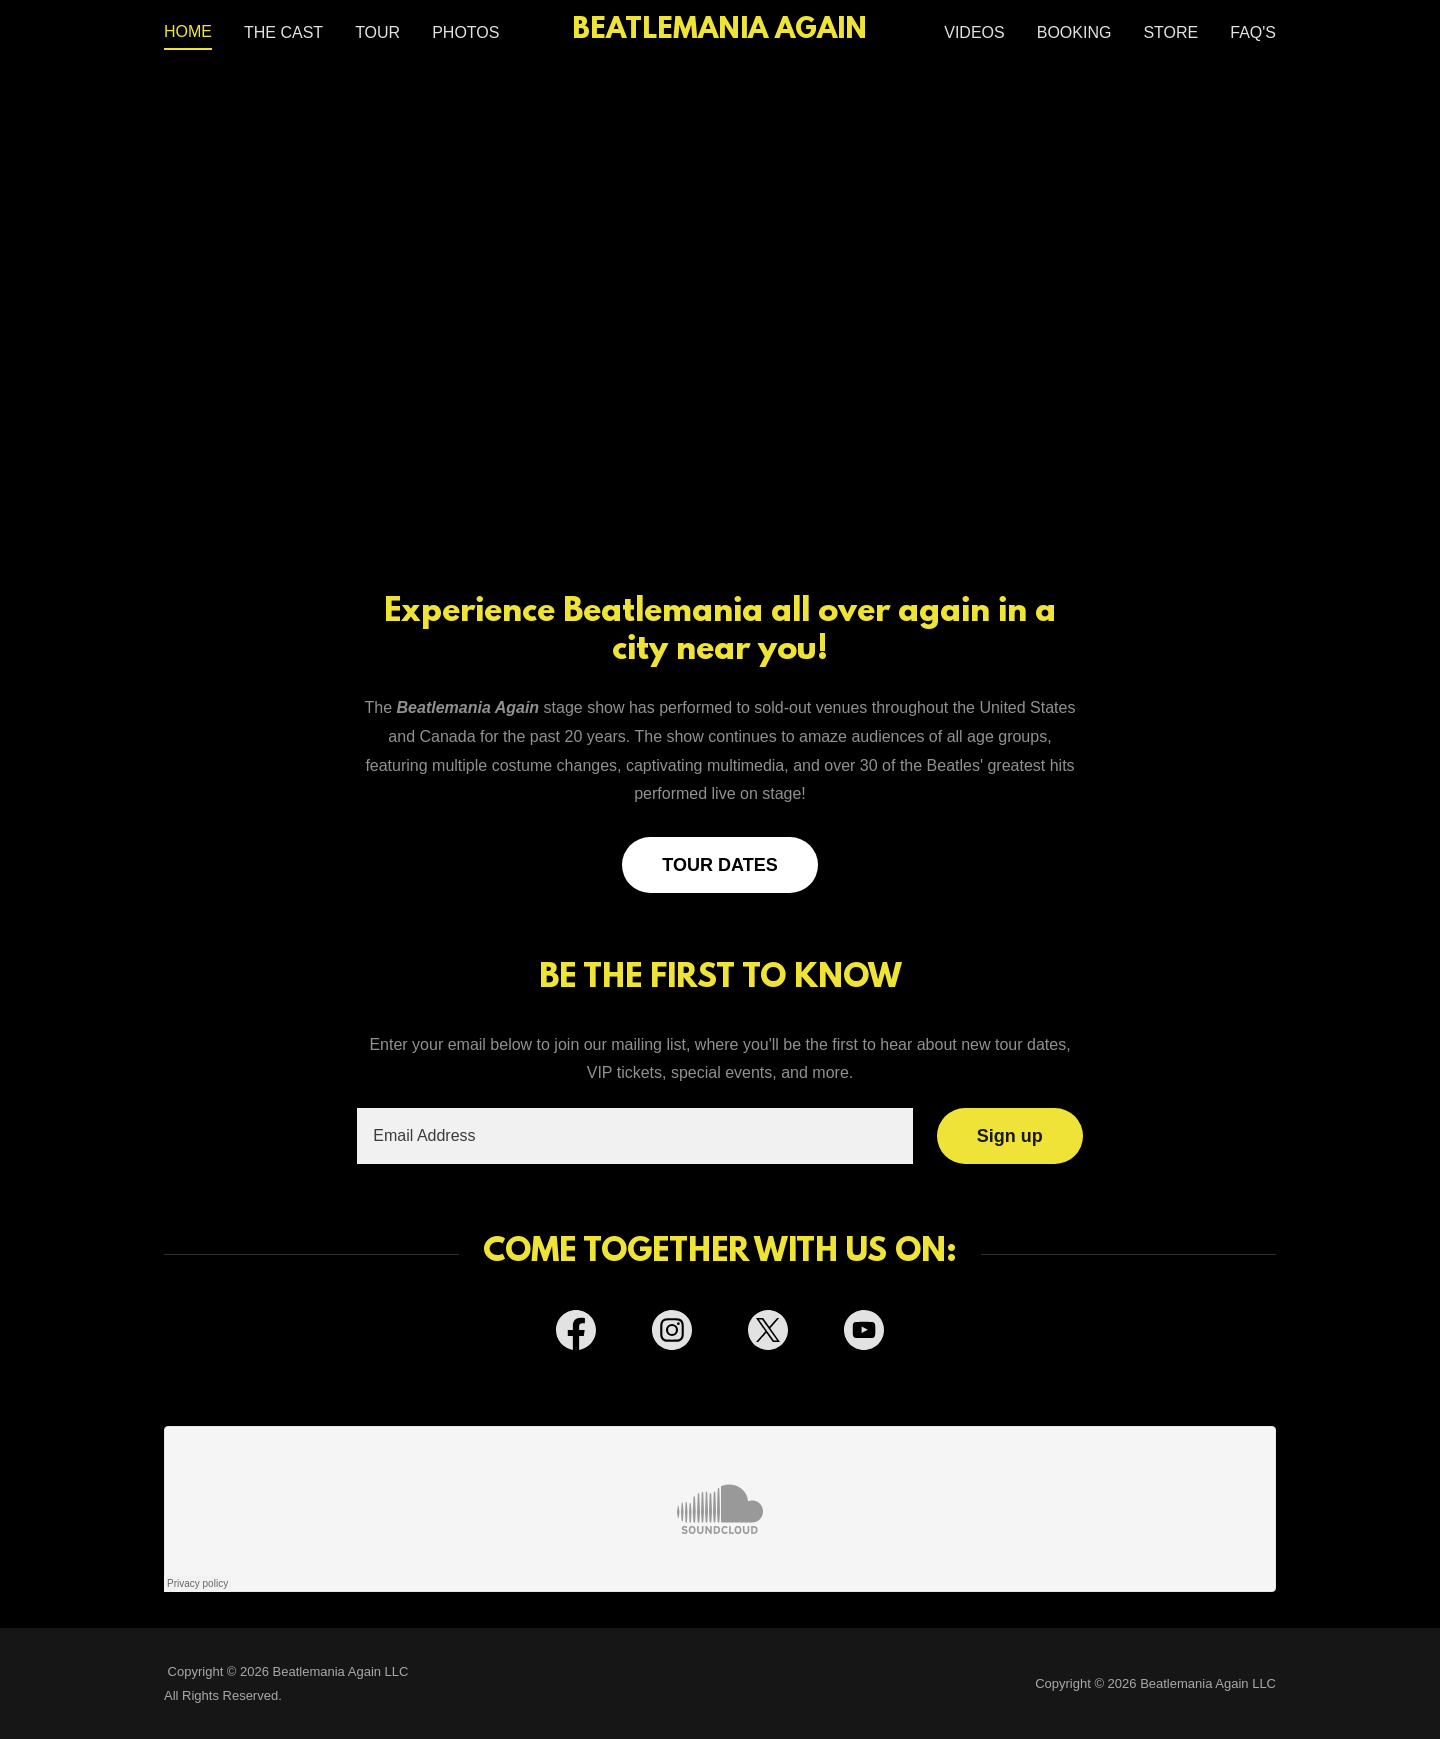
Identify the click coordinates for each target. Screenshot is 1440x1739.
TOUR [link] (377, 32)
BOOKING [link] (1074, 32)
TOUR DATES (719, 865)
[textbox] (634, 1136)
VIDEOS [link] (974, 32)
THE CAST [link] (283, 32)
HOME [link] (188, 31)
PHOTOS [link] (465, 32)
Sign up (1010, 1136)
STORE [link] (1170, 32)
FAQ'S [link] (1253, 32)
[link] (720, 32)
